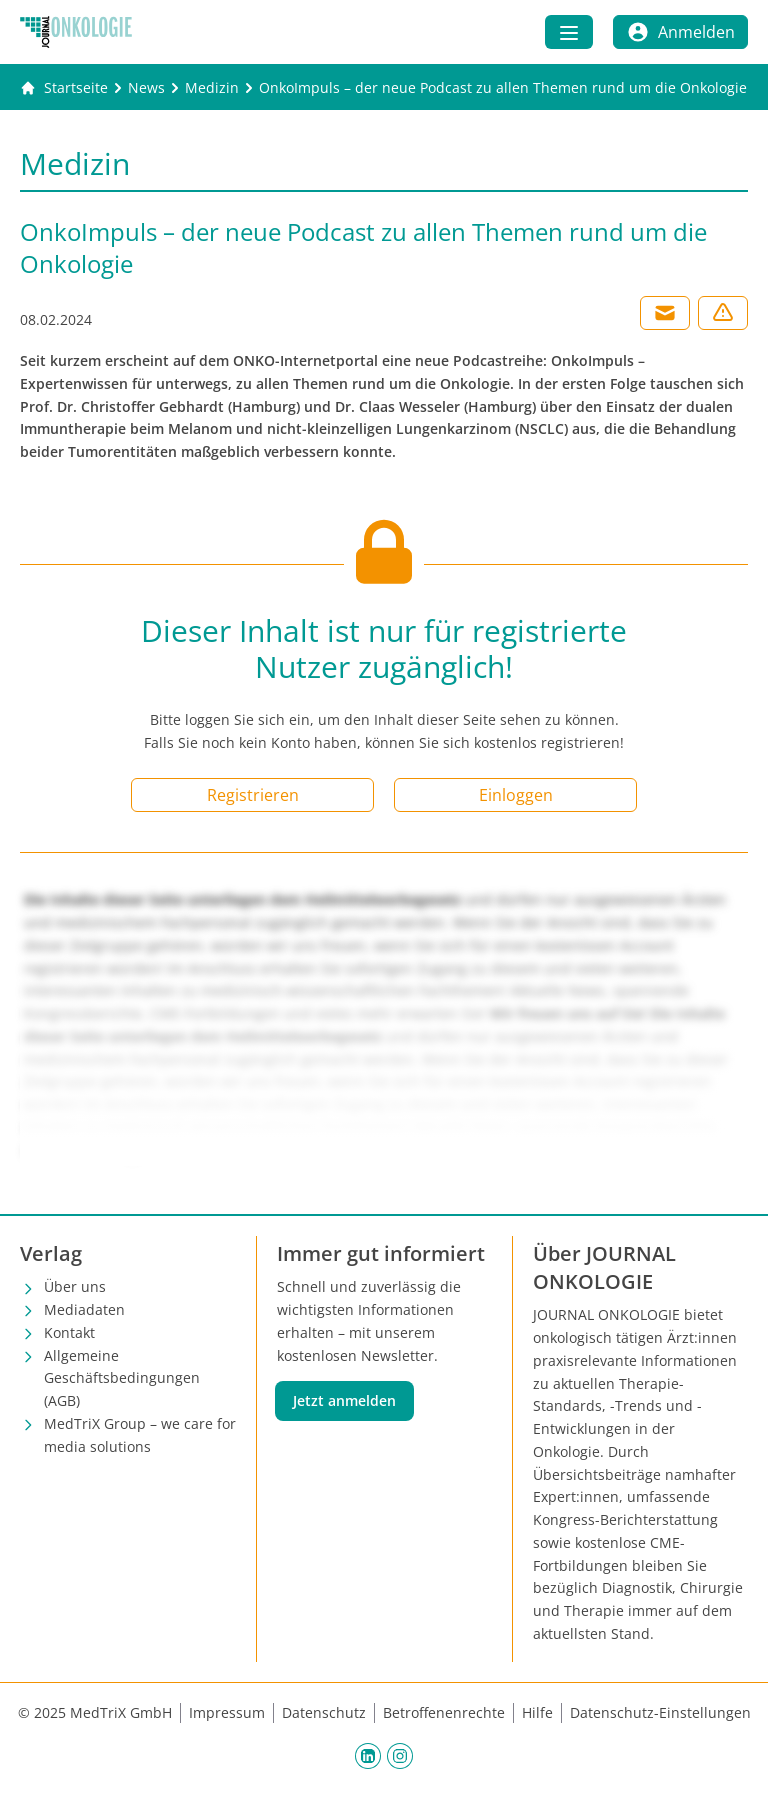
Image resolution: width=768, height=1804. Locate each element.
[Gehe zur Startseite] (64, 88)
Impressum (227, 1712)
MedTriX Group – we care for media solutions (140, 1435)
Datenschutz (324, 1712)
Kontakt (69, 1332)
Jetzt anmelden (344, 1400)
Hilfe (537, 1712)
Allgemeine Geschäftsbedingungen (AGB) (122, 1378)
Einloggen (516, 795)
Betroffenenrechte (444, 1712)
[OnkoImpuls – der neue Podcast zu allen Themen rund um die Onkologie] (503, 88)
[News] (146, 88)
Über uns (75, 1286)
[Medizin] (212, 88)
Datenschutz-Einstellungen (660, 1712)
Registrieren (253, 795)
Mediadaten (84, 1309)
